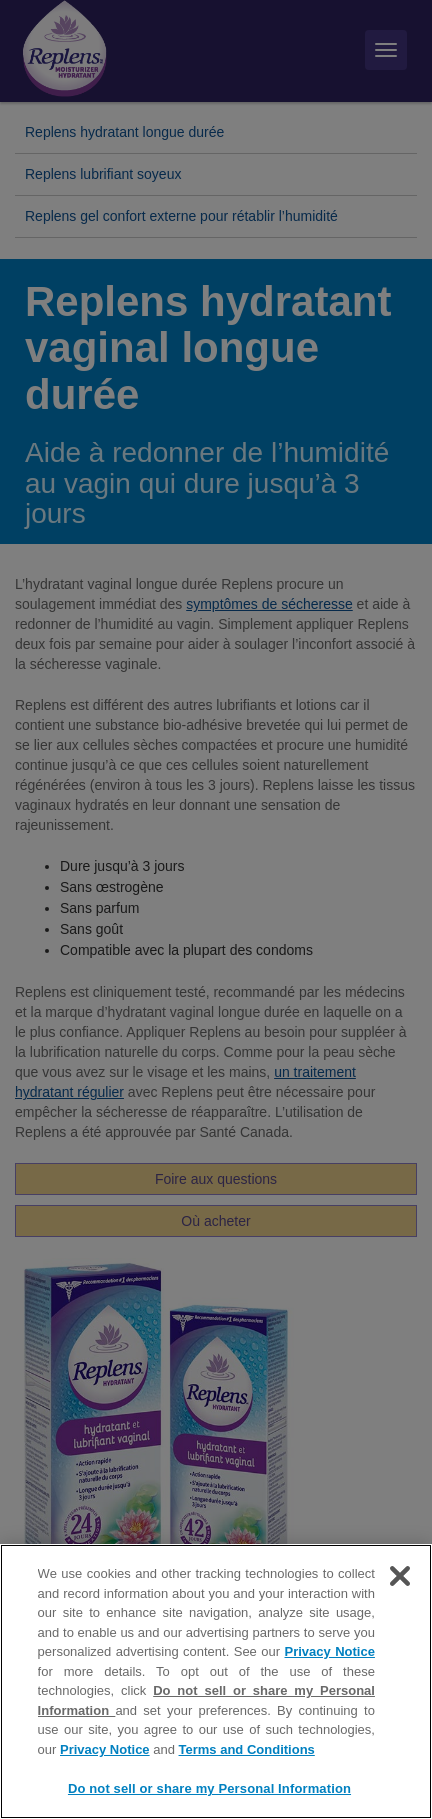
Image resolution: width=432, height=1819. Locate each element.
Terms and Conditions (247, 1750)
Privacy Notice (330, 1652)
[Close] (400, 1577)
